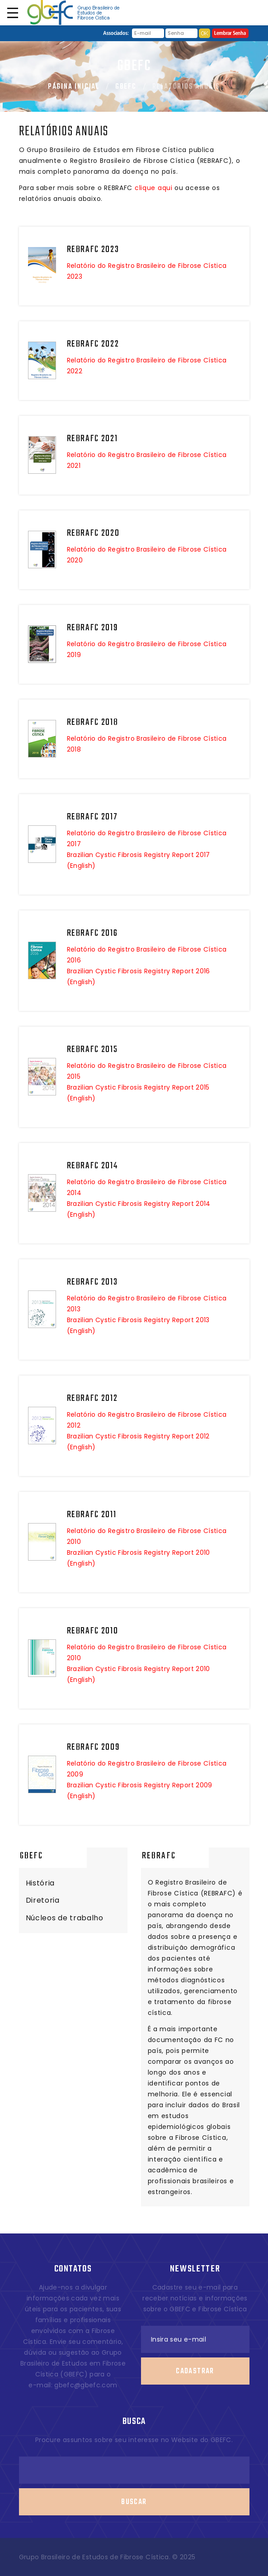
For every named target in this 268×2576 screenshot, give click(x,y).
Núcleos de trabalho (64, 1918)
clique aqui (154, 187)
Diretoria (43, 1900)
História (40, 1883)
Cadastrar (195, 2351)
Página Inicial (73, 87)
